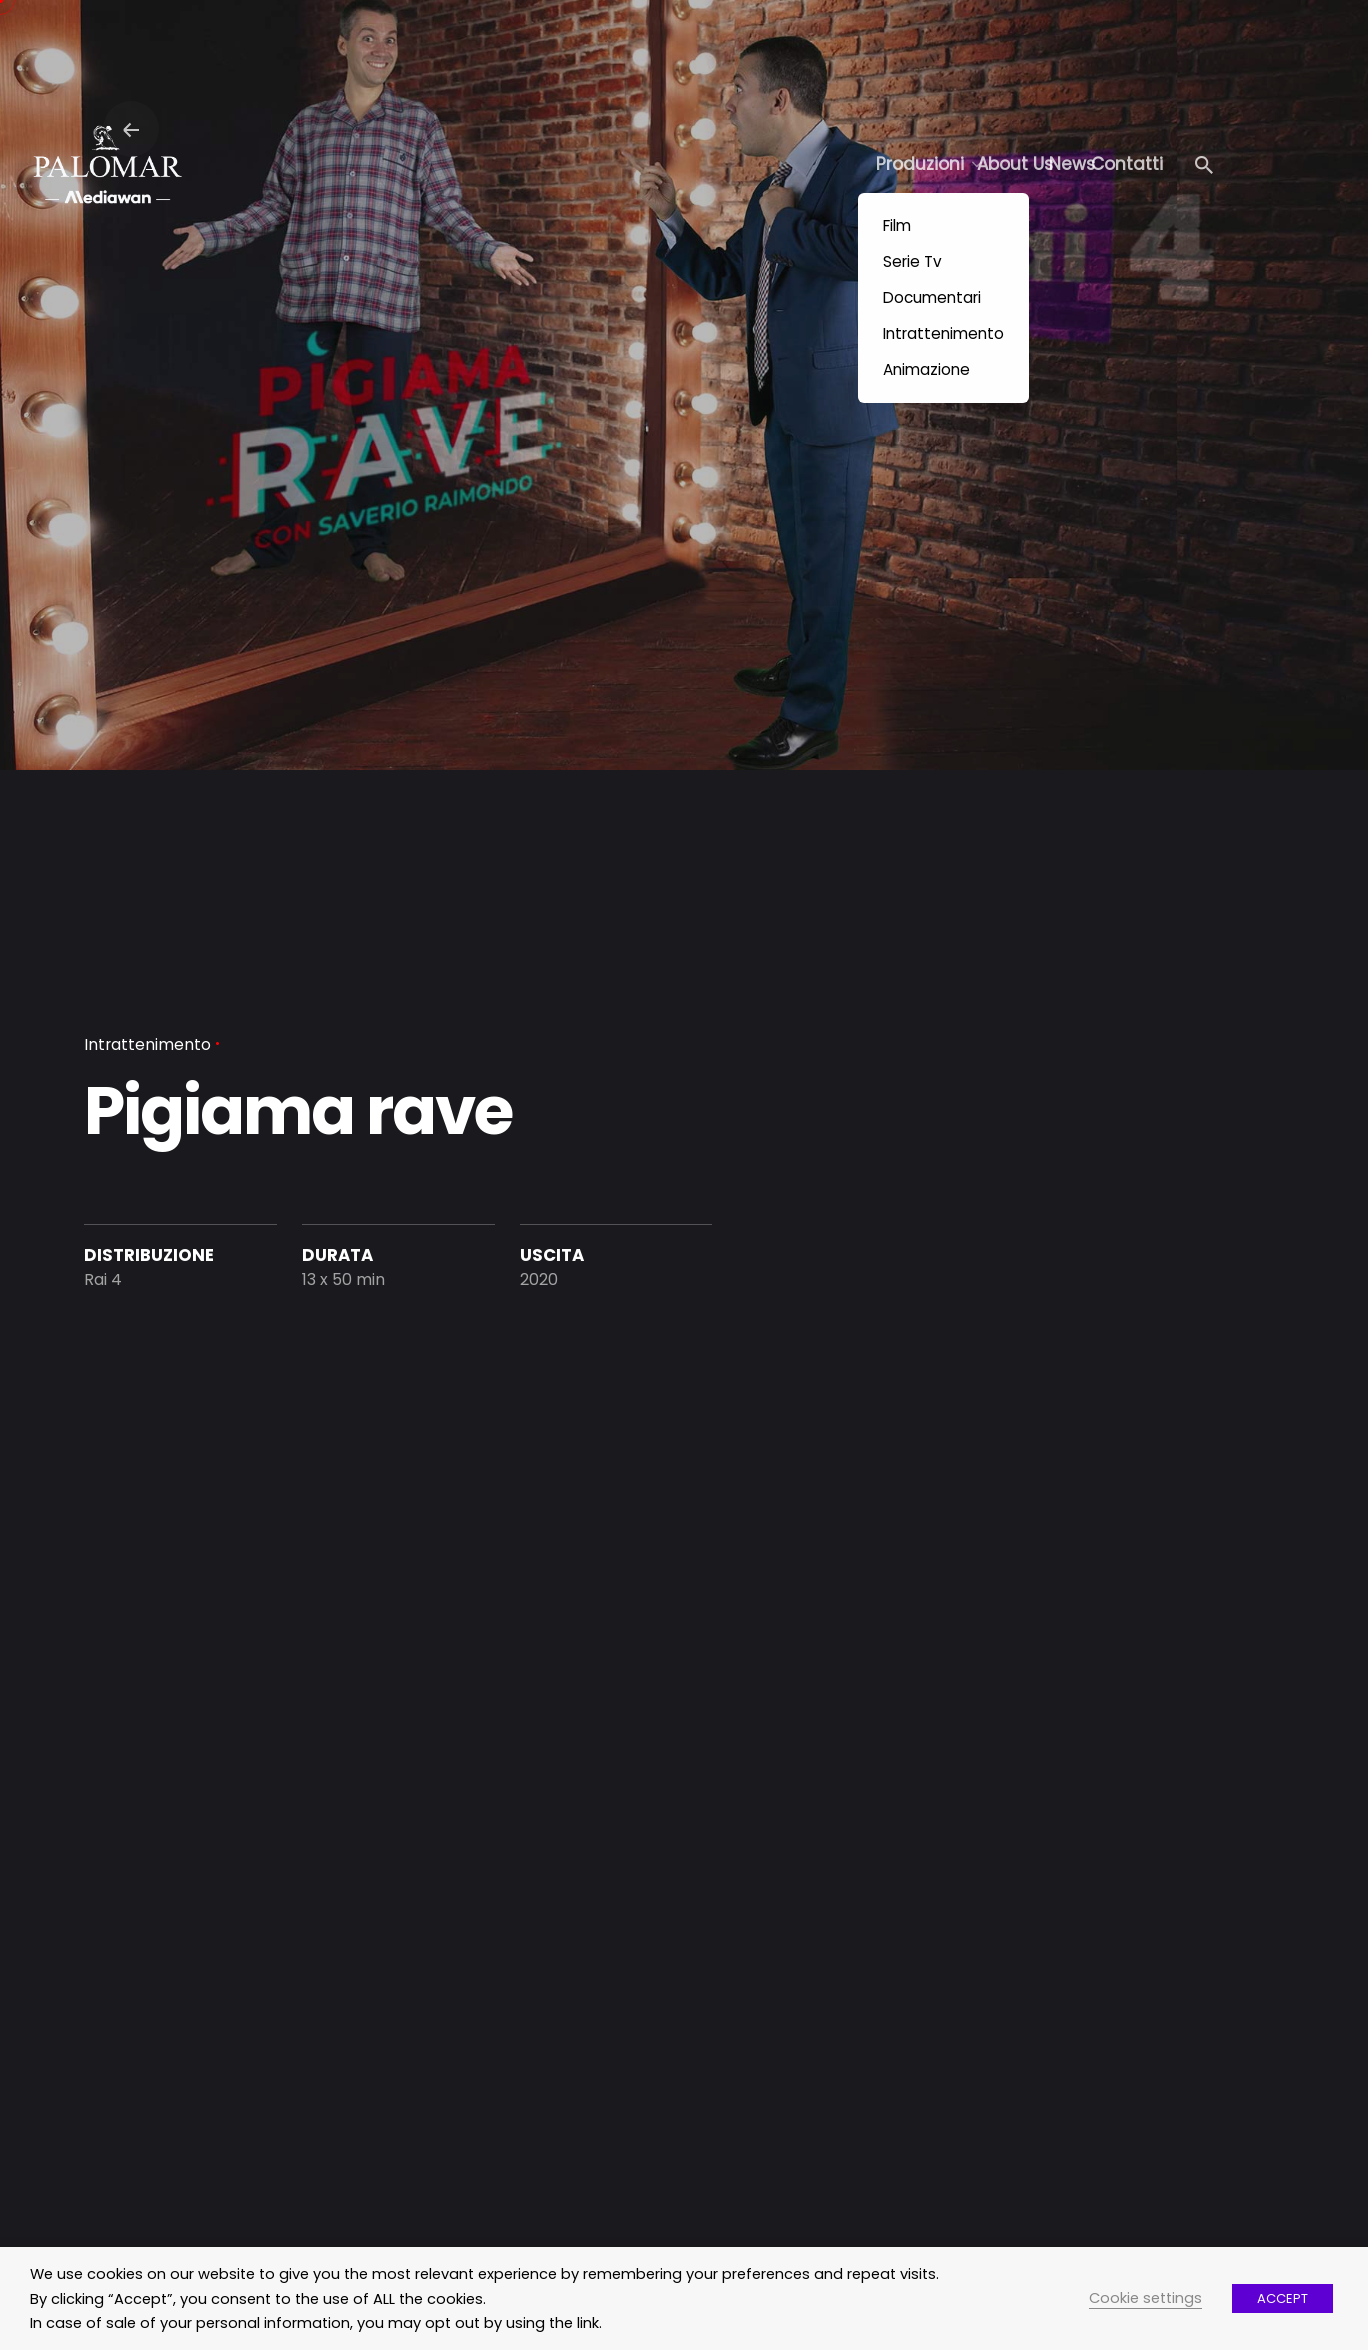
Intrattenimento (148, 1044)
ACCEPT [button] (1282, 2298)
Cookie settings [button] (1145, 2298)
